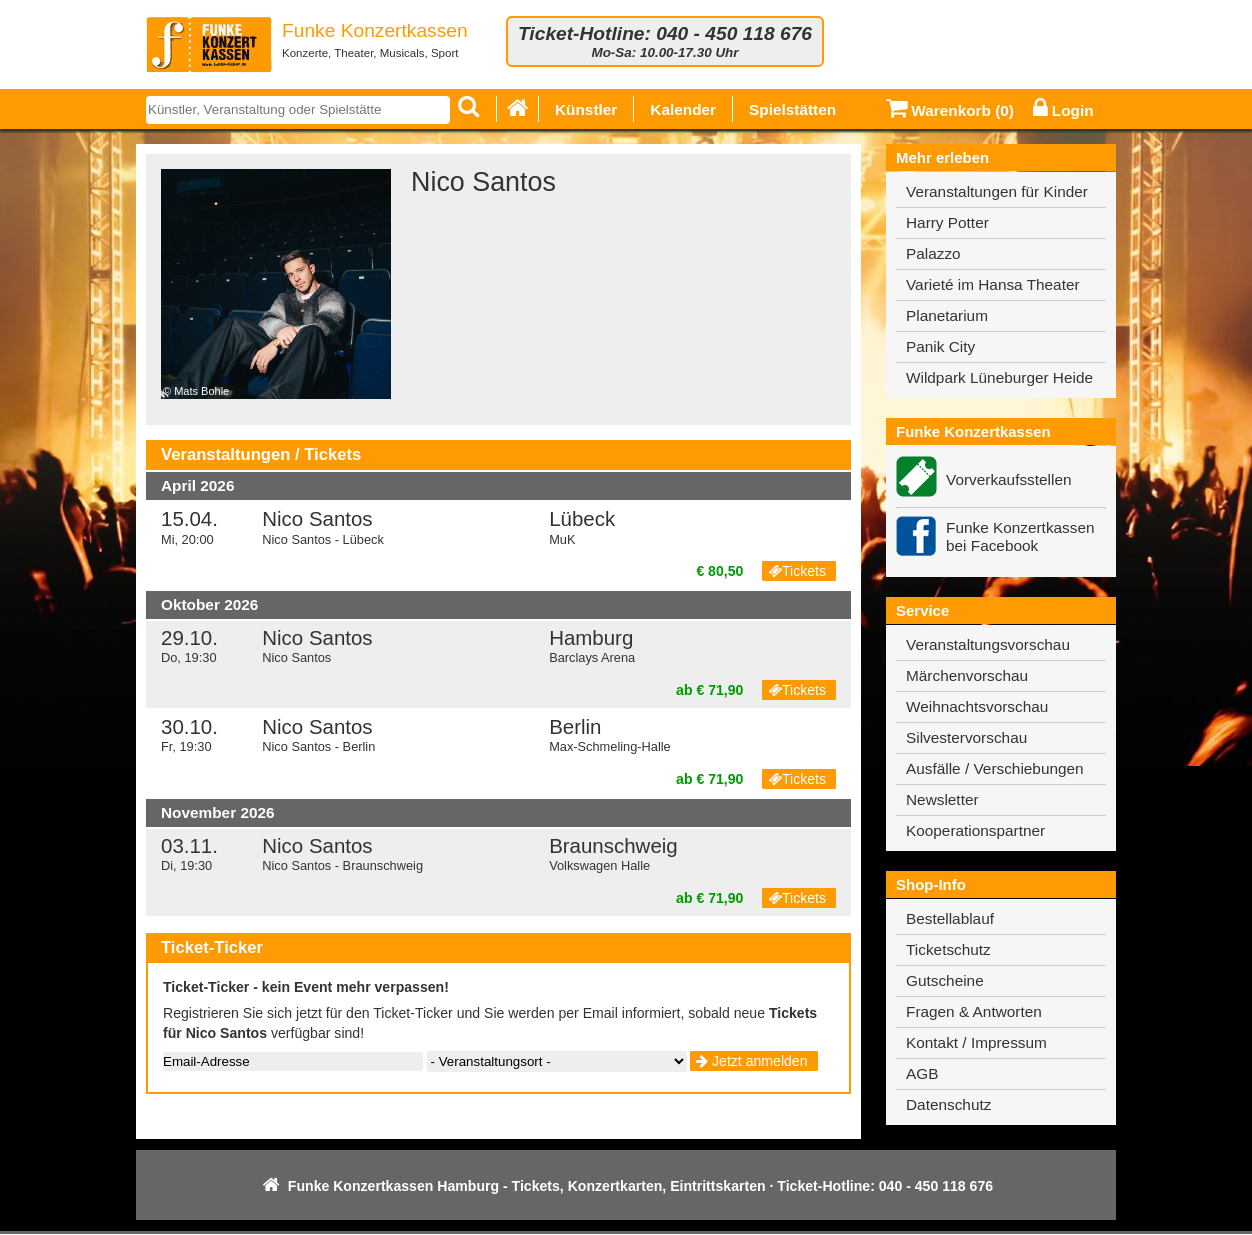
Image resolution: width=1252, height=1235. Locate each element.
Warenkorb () (950, 110)
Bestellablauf (950, 918)
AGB (922, 1073)
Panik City (940, 346)
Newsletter (942, 799)
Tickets (797, 571)
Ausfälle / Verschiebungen (995, 768)
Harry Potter (947, 222)
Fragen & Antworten (974, 1011)
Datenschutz (948, 1104)
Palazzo (933, 253)
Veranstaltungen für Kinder (997, 191)
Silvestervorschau (966, 737)
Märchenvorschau (967, 675)
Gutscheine (945, 980)
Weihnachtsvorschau (977, 706)
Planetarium (947, 315)
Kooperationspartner (975, 830)
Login (1063, 110)
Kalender (683, 109)
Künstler (586, 109)
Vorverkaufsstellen (1009, 479)
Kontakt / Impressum (976, 1042)
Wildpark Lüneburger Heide (999, 377)
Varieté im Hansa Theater (993, 284)
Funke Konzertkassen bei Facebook (1020, 536)
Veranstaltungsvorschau (988, 644)
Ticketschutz (948, 949)
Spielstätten (792, 109)
